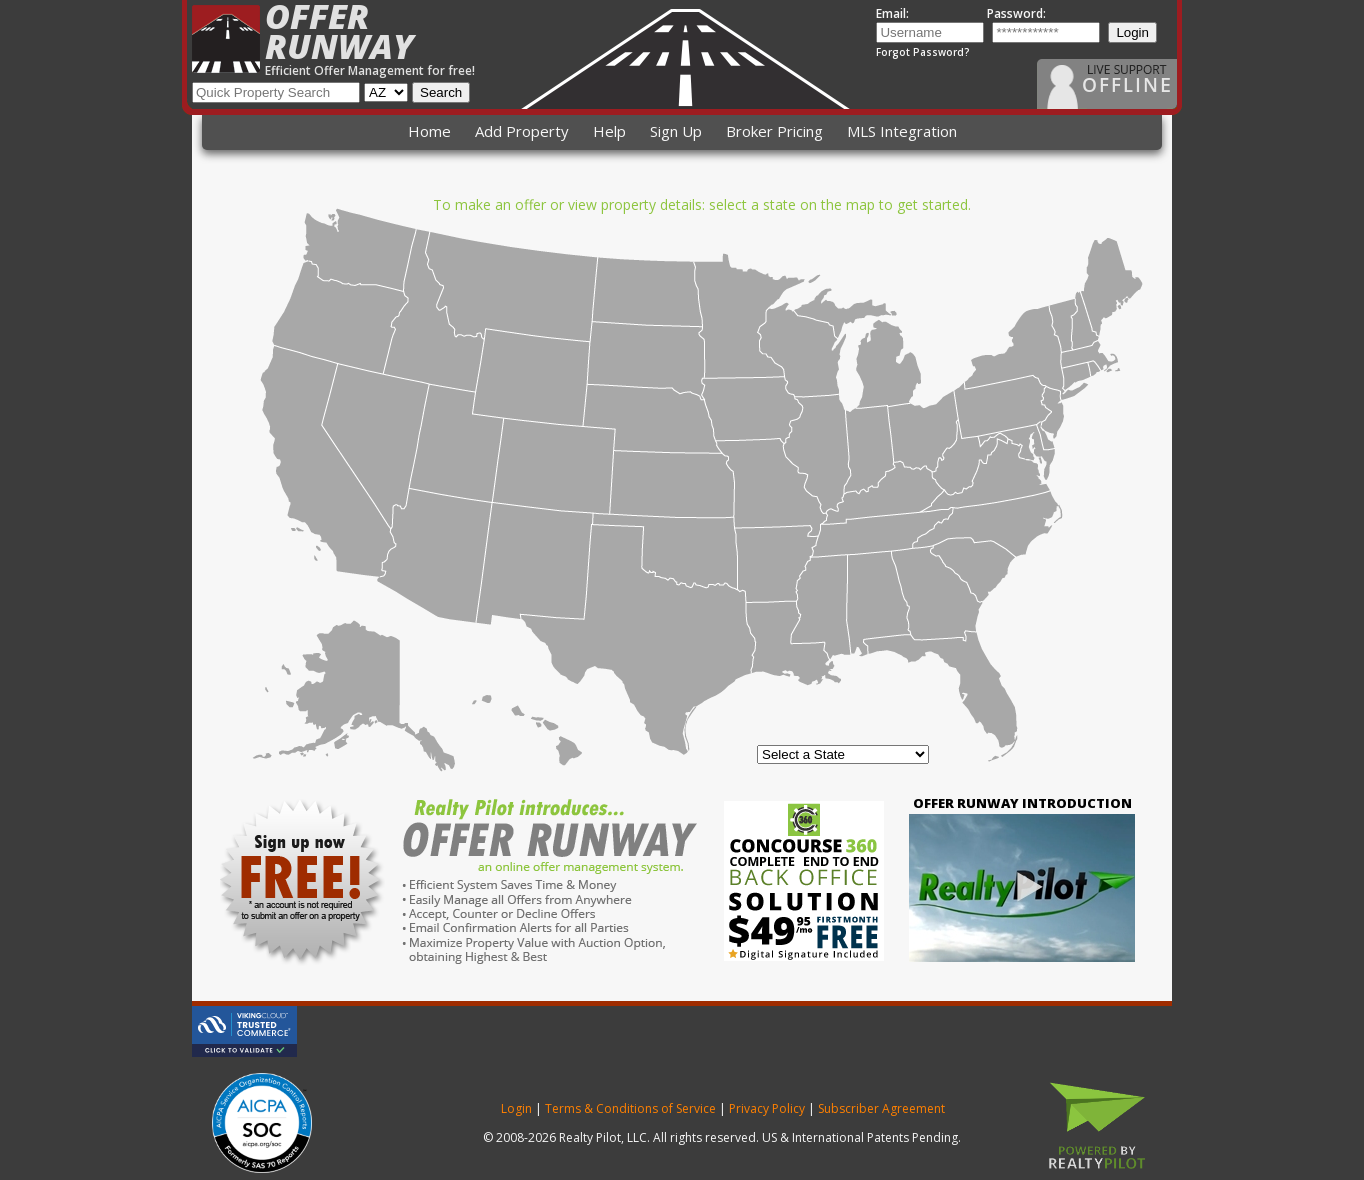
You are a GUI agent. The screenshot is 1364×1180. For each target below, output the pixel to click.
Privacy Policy (767, 1108)
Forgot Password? (923, 52)
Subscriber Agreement (881, 1108)
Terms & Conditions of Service (630, 1108)
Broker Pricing (774, 131)
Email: (892, 13)
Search (441, 92)
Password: (1016, 13)
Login (1132, 32)
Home (429, 131)
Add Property (522, 131)
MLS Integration (902, 131)
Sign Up (676, 131)
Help (609, 131)
